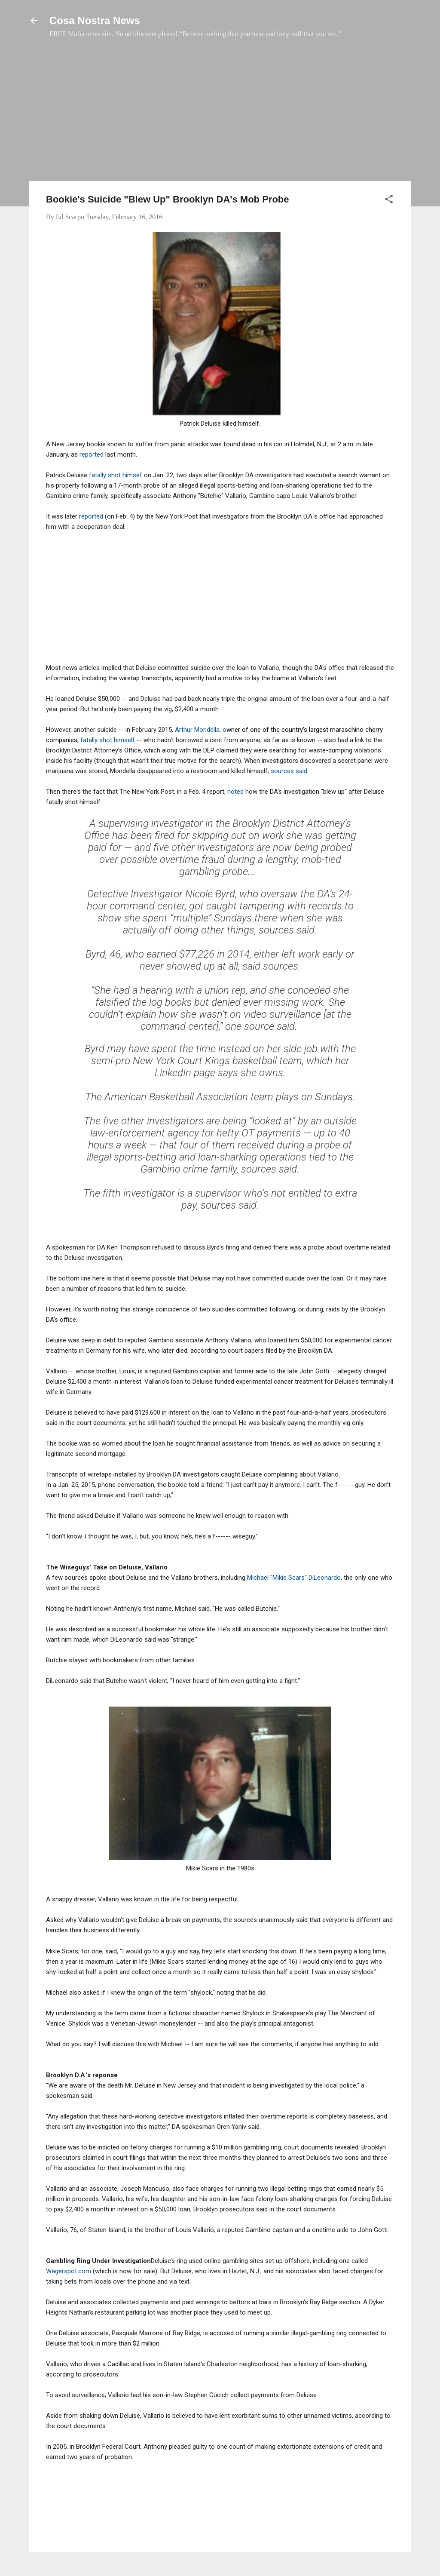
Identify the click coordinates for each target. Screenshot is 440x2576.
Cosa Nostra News (94, 20)
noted (236, 791)
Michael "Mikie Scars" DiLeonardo (294, 1577)
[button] (389, 200)
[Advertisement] (220, 114)
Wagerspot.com (68, 2271)
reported (91, 454)
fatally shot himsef (116, 475)
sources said (289, 771)
